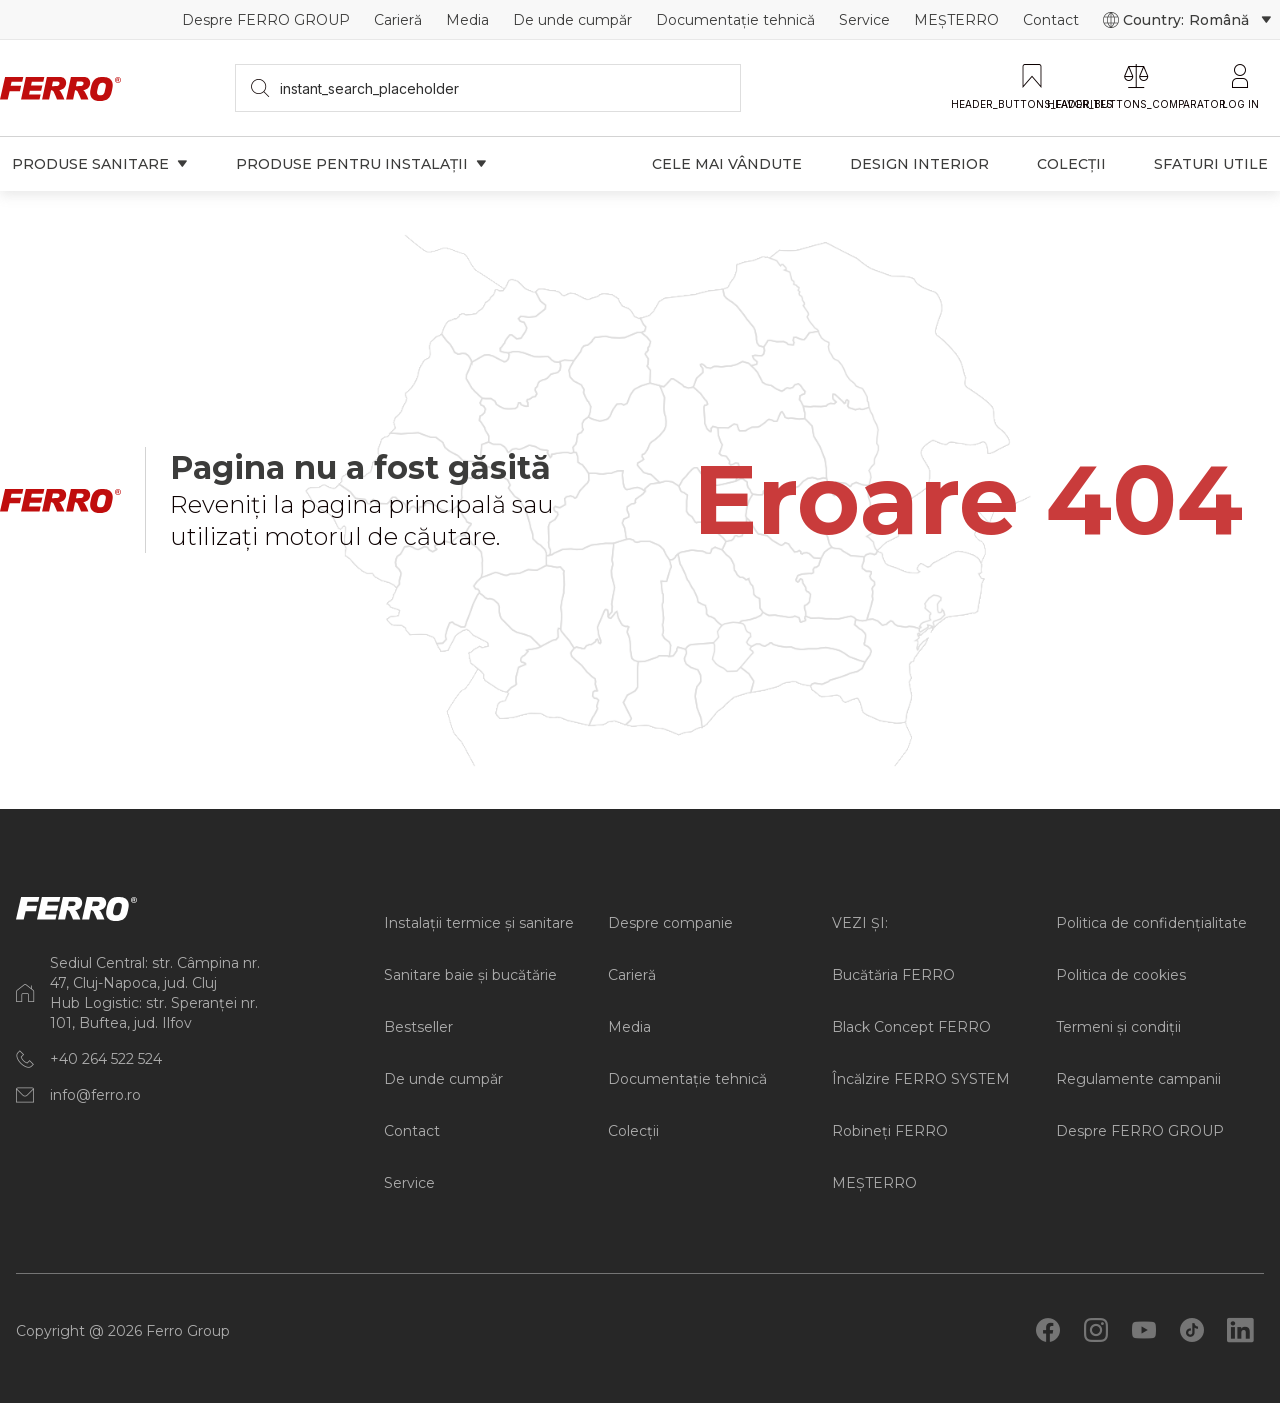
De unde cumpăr (572, 20)
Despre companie (670, 923)
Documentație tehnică (735, 20)
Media (467, 20)
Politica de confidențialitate (1151, 923)
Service (864, 20)
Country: (1187, 20)
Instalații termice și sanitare (479, 923)
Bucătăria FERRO (893, 975)
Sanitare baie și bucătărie (470, 975)
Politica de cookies (1121, 975)
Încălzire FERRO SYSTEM (921, 1079)
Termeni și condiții (1118, 1027)
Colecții (633, 1131)
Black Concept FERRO (911, 1027)
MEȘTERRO (956, 20)
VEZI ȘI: (860, 923)
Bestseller (418, 1027)
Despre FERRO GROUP (266, 20)
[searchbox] (488, 88)
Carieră (398, 20)
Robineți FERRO (890, 1131)
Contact (1051, 20)
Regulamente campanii (1138, 1079)
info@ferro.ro (95, 1095)
